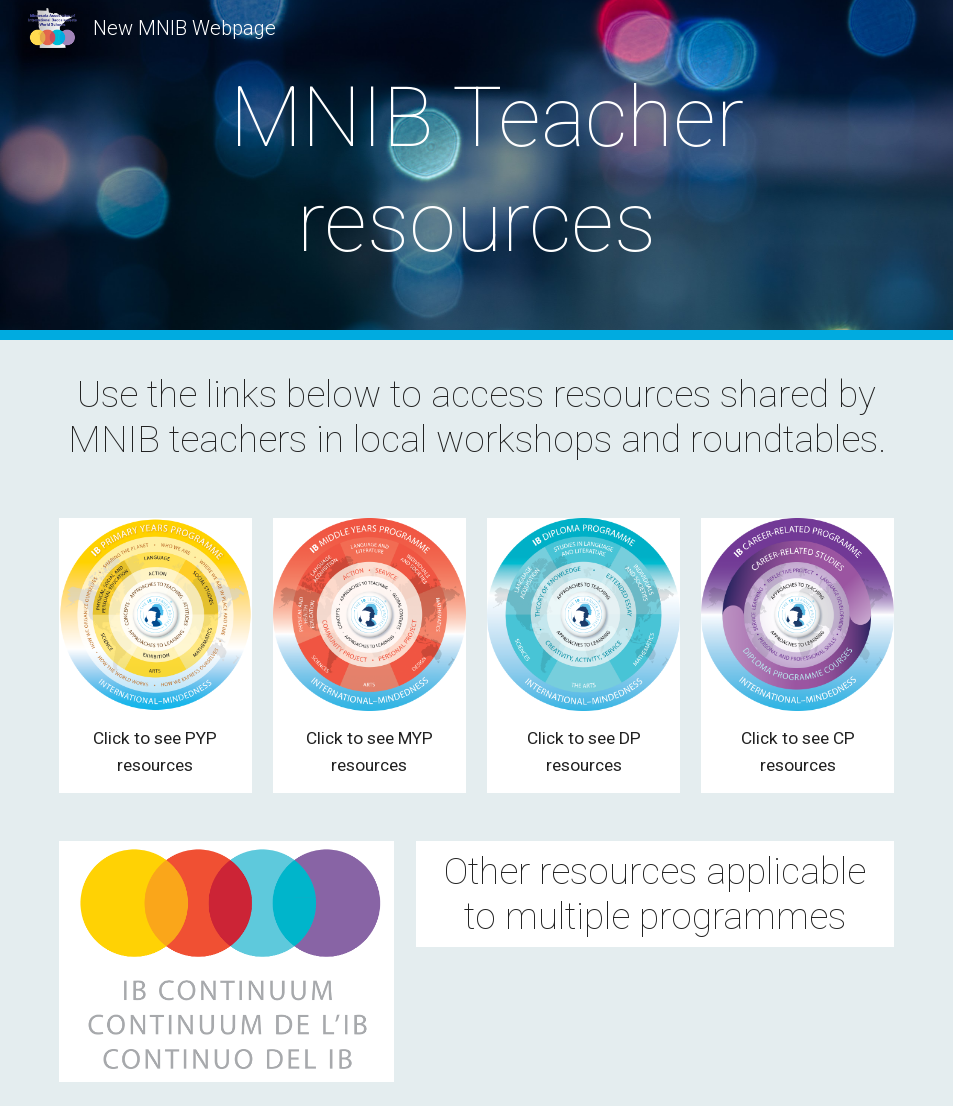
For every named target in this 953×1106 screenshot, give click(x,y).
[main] (477, 170)
